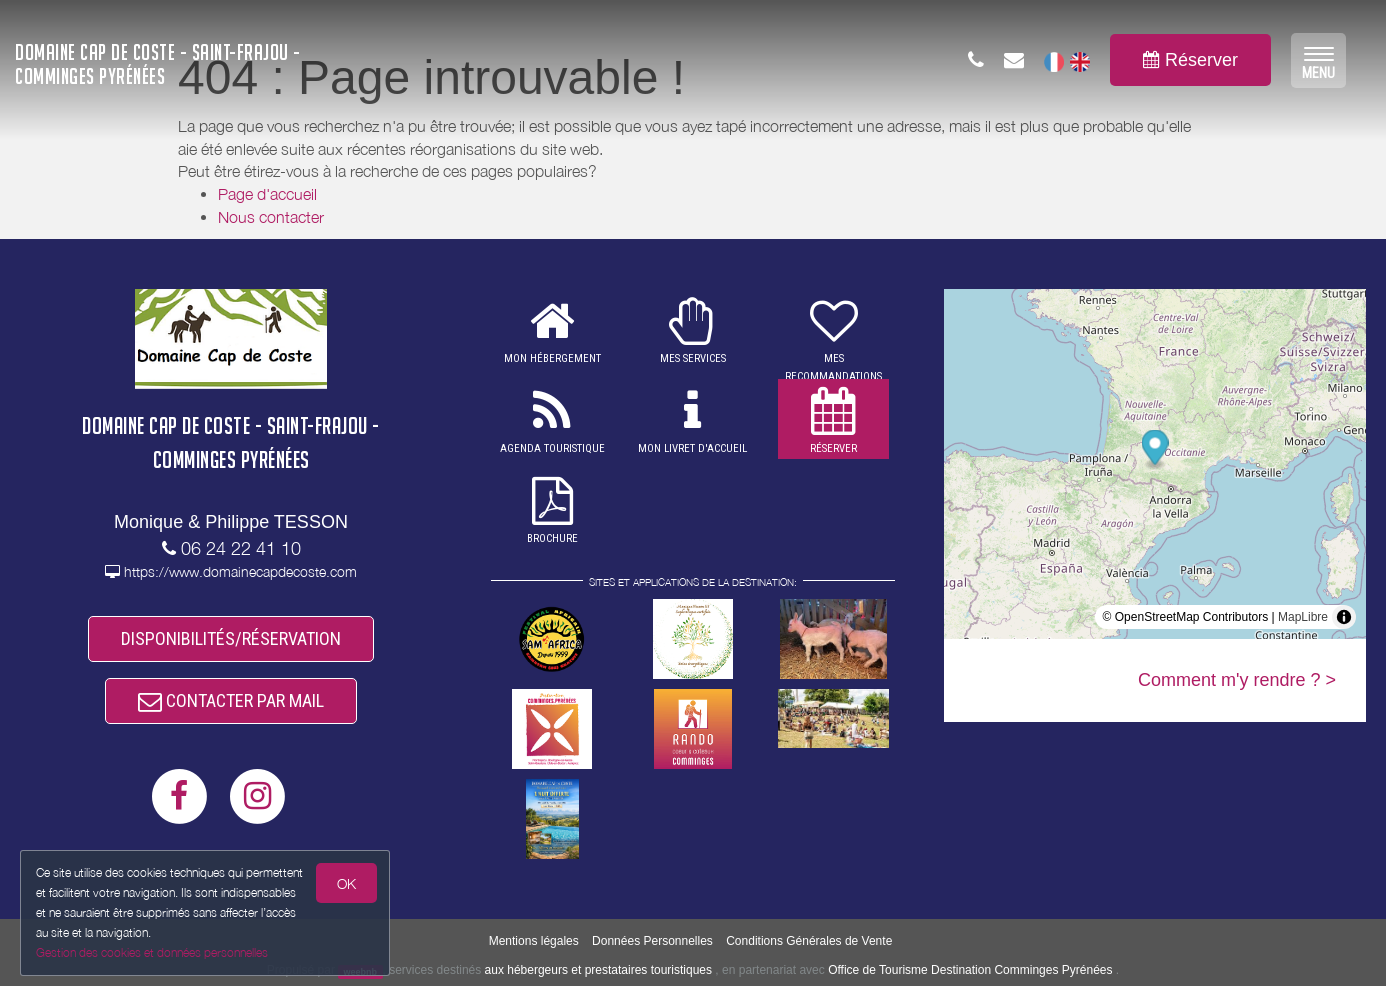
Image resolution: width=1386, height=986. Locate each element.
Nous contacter (271, 217)
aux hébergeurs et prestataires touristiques (598, 970)
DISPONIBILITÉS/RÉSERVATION (231, 638)
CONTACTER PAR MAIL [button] (231, 700)
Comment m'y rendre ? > (1237, 680)
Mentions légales (534, 941)
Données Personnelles (652, 941)
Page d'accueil (267, 194)
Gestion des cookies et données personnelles (152, 952)
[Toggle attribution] (1344, 617)
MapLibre (1303, 617)
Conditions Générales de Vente (809, 941)
